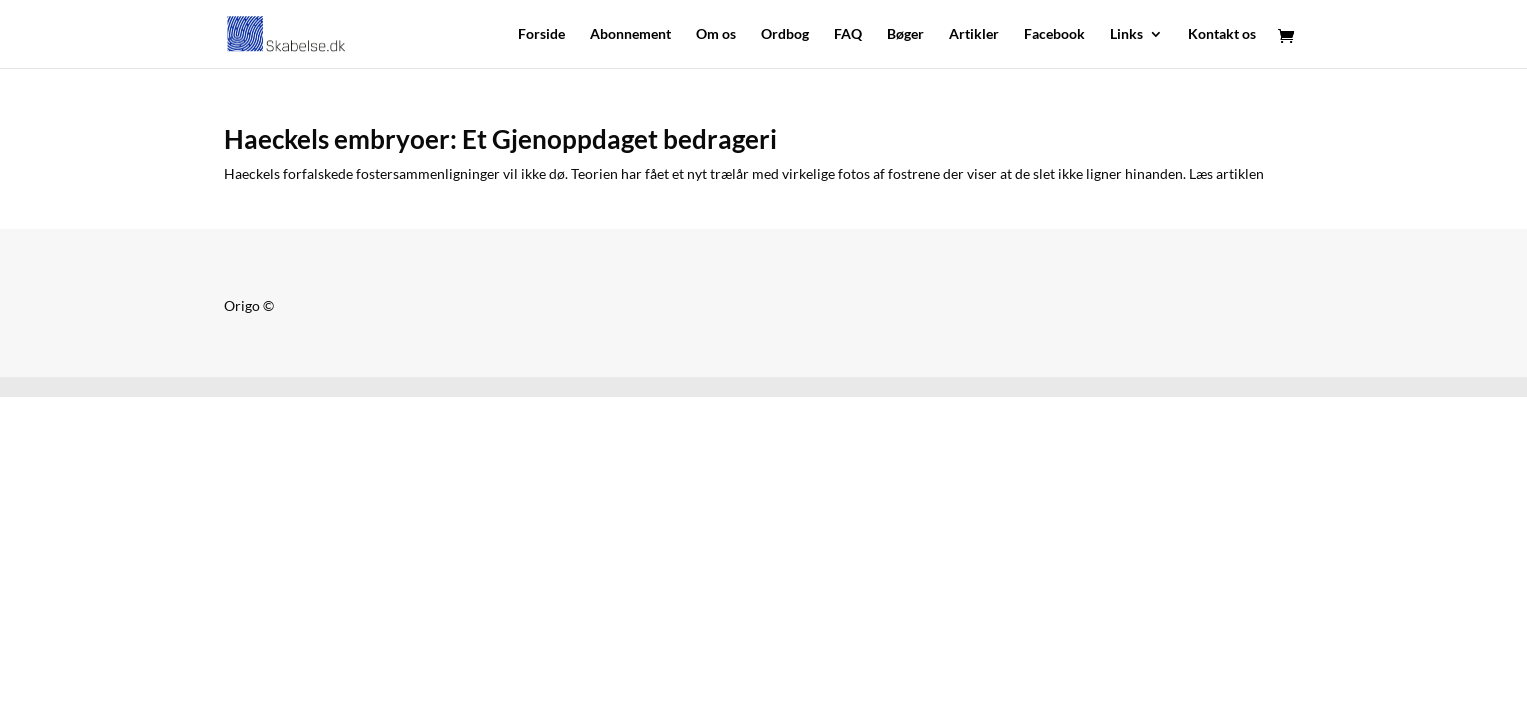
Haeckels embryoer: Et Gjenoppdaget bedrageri (500, 139)
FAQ (848, 34)
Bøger (905, 34)
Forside (541, 34)
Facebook (1054, 34)
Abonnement (630, 34)
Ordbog (785, 34)
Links (1126, 34)
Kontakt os (1222, 34)
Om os (716, 34)
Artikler (974, 34)
